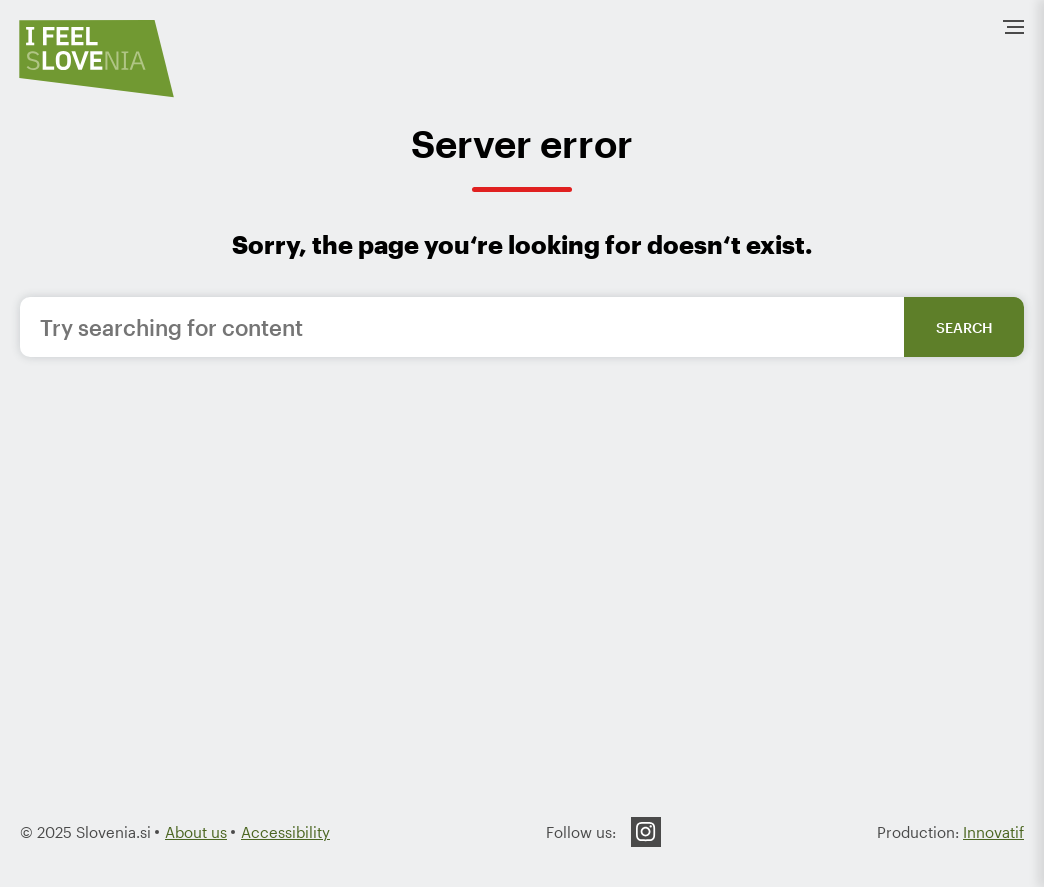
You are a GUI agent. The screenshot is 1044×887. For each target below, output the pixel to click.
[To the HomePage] (97, 58)
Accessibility (285, 832)
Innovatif (993, 832)
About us (196, 832)
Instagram (646, 832)
